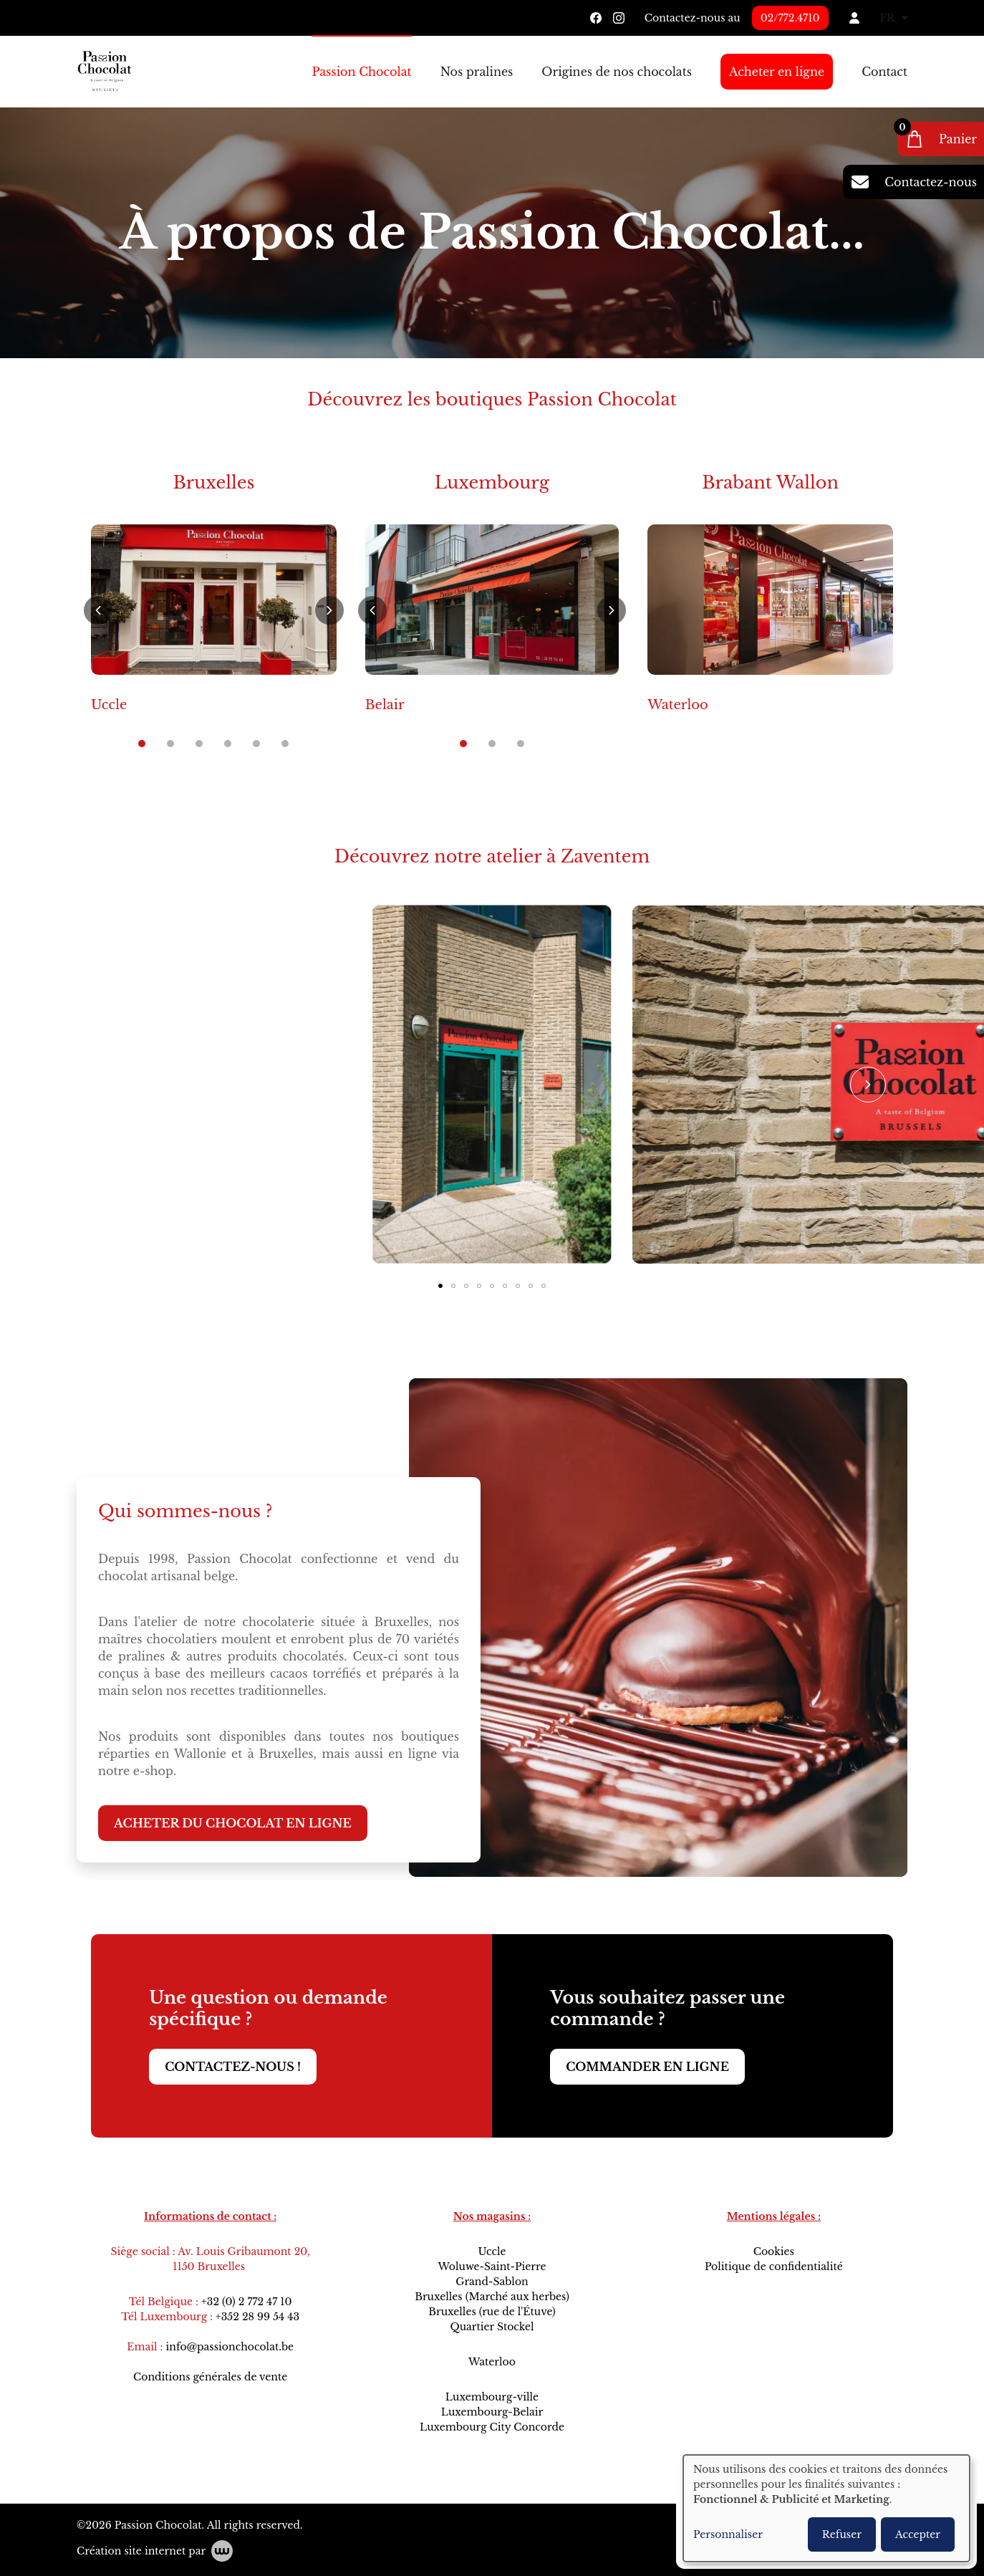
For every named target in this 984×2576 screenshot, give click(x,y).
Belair (385, 705)
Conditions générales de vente (210, 2376)
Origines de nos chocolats (616, 71)
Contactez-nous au (693, 17)
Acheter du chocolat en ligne (233, 1824)
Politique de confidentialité (774, 2266)
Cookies (773, 2251)
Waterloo (677, 705)
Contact (884, 71)
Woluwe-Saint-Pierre (492, 2266)
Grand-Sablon (492, 2281)
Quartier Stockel (492, 2326)
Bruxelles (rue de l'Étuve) (491, 2311)
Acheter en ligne (776, 71)
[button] (98, 610)
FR (893, 17)
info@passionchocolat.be (230, 2346)
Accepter (917, 2534)
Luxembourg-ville (492, 2396)
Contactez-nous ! (233, 2067)
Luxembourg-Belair (492, 2412)
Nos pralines (476, 71)
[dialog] (826, 2508)
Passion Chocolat (361, 71)
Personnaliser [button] (728, 2534)
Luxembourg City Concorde (492, 2427)
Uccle (109, 705)
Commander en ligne (647, 2067)
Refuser (842, 2534)
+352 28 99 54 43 (257, 2316)
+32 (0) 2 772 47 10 (246, 2301)
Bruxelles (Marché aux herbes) (492, 2296)
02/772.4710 (790, 17)
